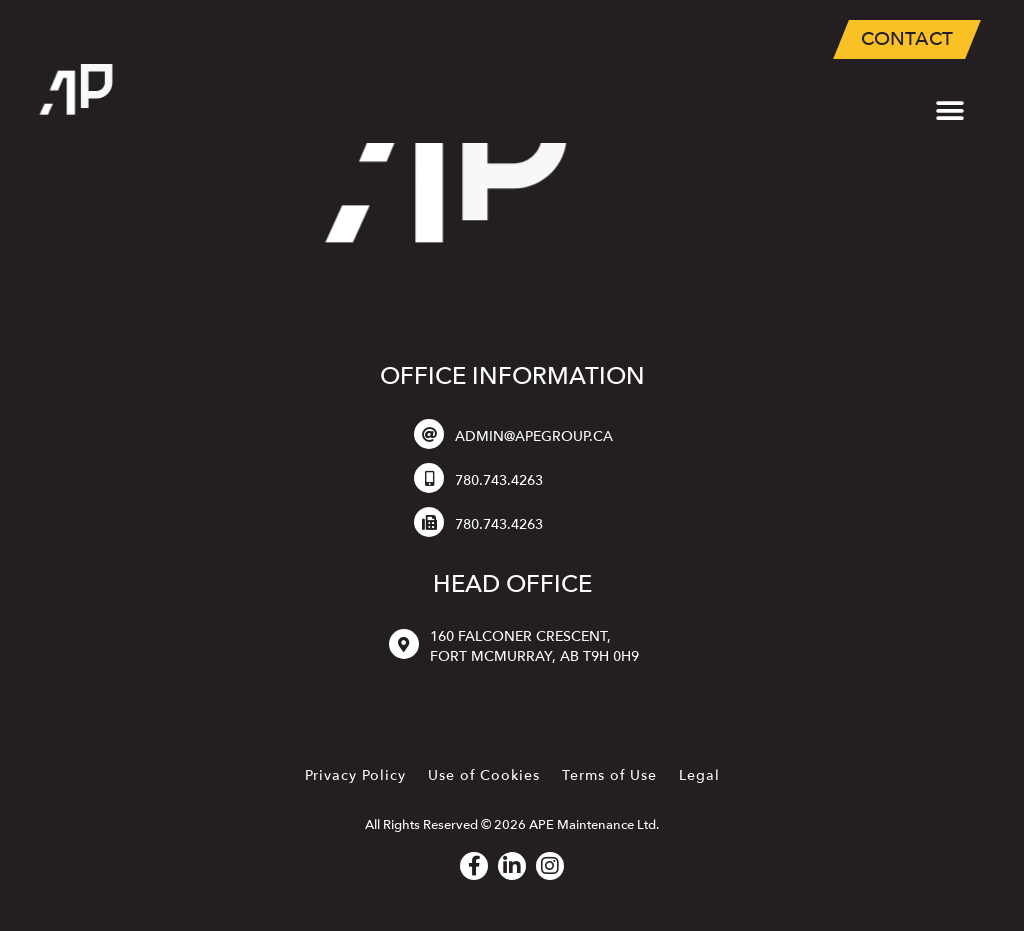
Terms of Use (609, 775)
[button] (950, 111)
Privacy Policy (355, 775)
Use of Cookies (484, 775)
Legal (699, 775)
